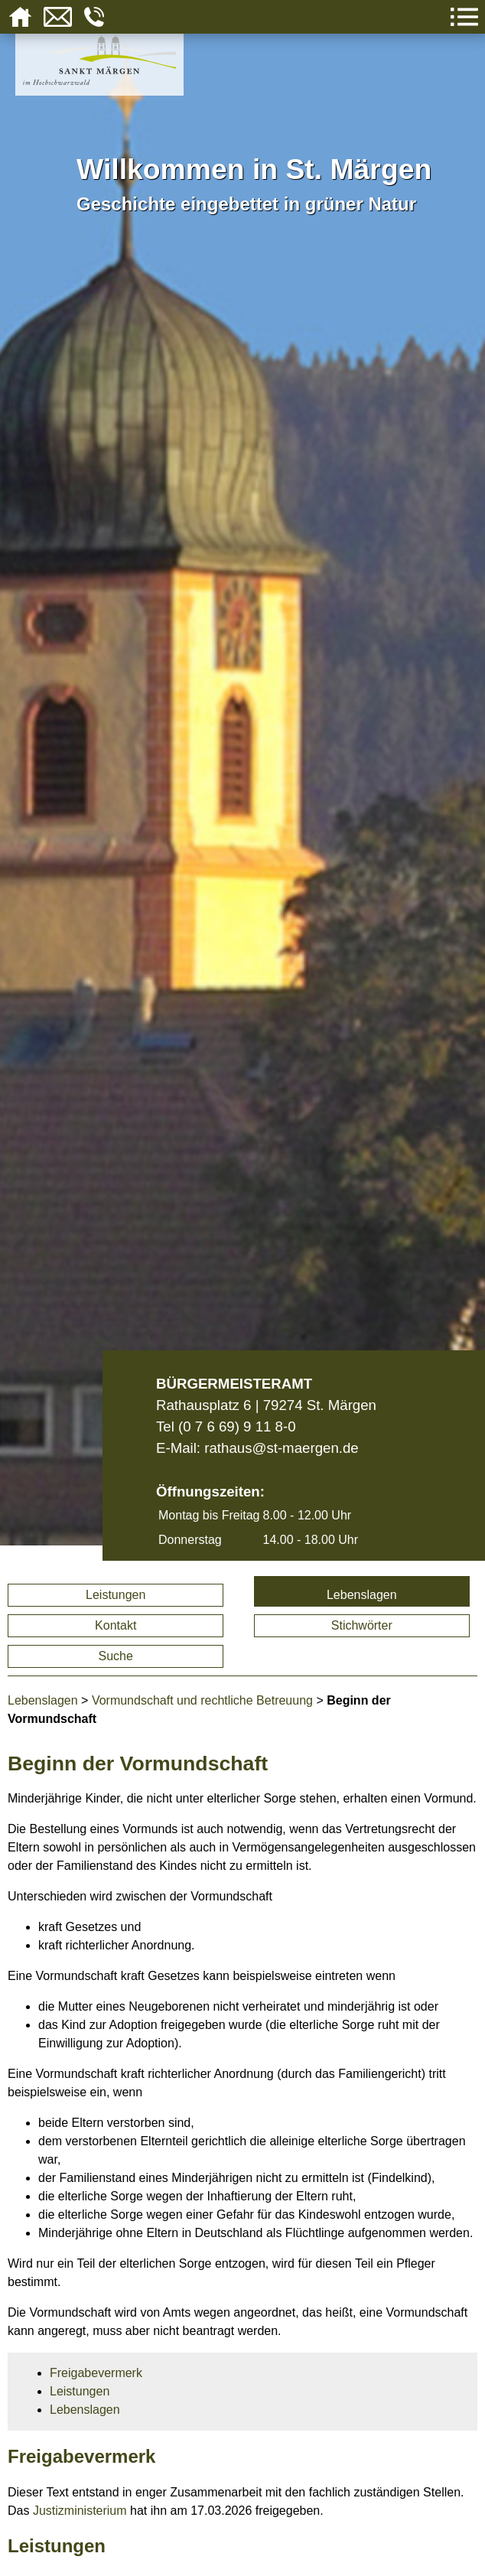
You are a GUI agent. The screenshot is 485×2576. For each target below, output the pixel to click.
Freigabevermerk (96, 2372)
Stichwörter (361, 1625)
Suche (116, 1656)
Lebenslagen (362, 1594)
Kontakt (115, 1625)
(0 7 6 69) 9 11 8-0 (237, 1426)
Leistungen (115, 1594)
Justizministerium (80, 2510)
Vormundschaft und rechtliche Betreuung (202, 1700)
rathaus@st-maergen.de (281, 1448)
